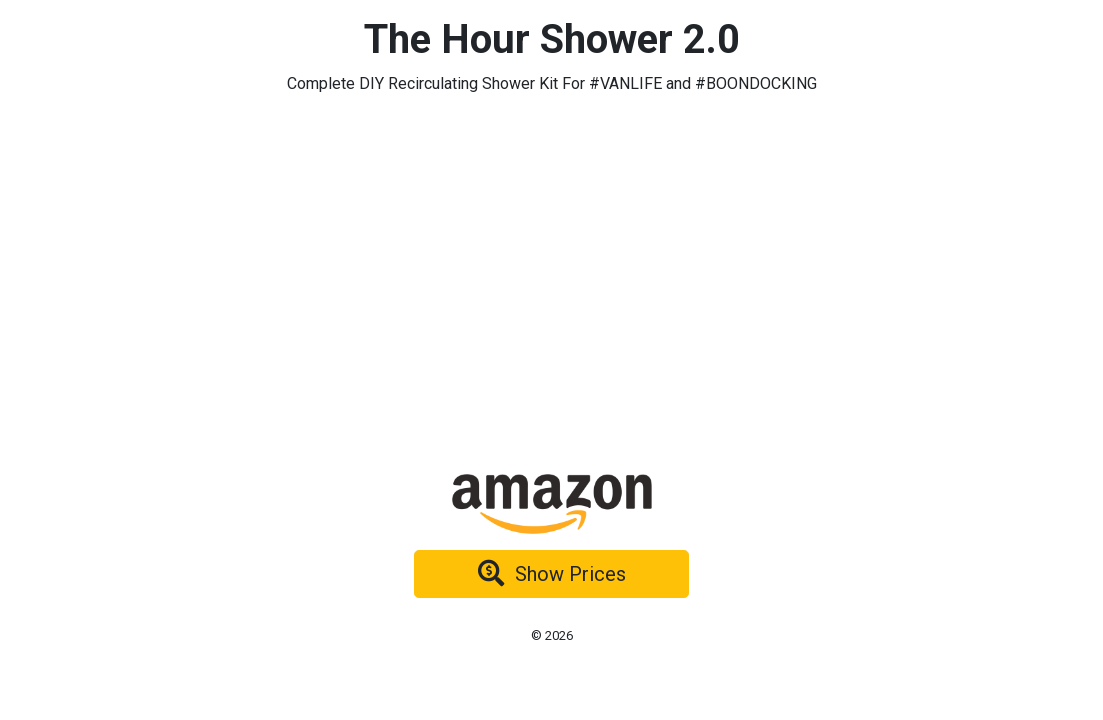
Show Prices (552, 574)
